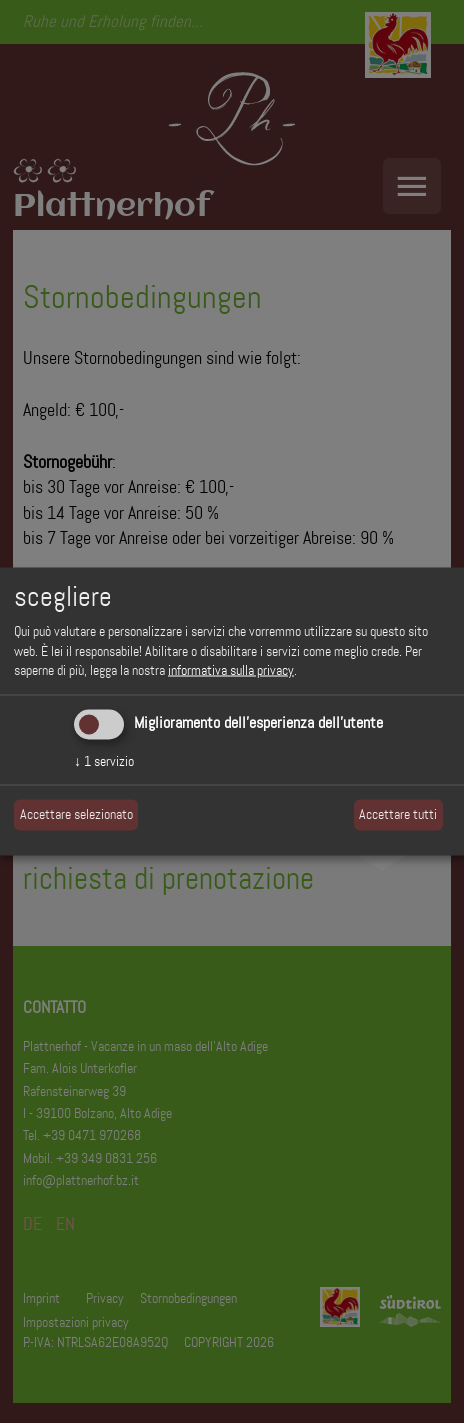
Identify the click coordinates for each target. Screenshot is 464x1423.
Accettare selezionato (76, 814)
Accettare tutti (398, 814)
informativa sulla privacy (231, 670)
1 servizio (104, 760)
